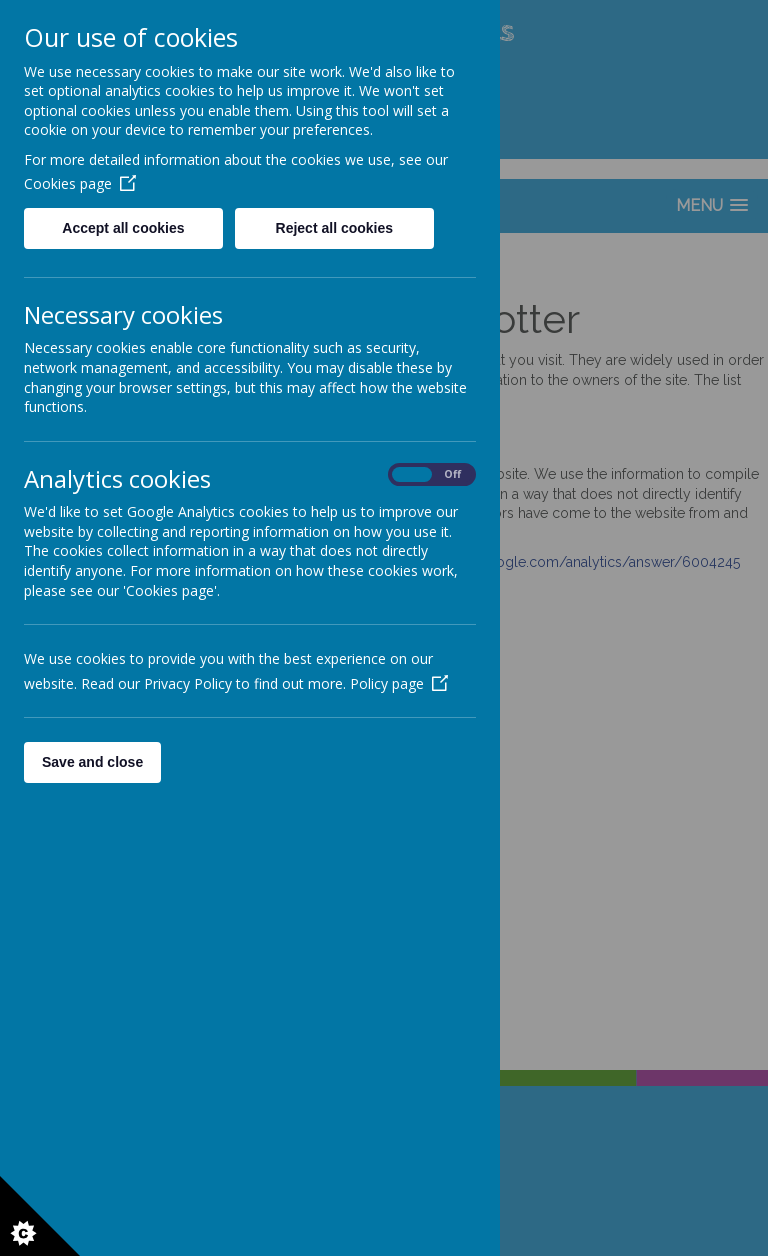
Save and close (92, 762)
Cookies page (80, 183)
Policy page (399, 683)
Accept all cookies (123, 228)
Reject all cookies (335, 228)
